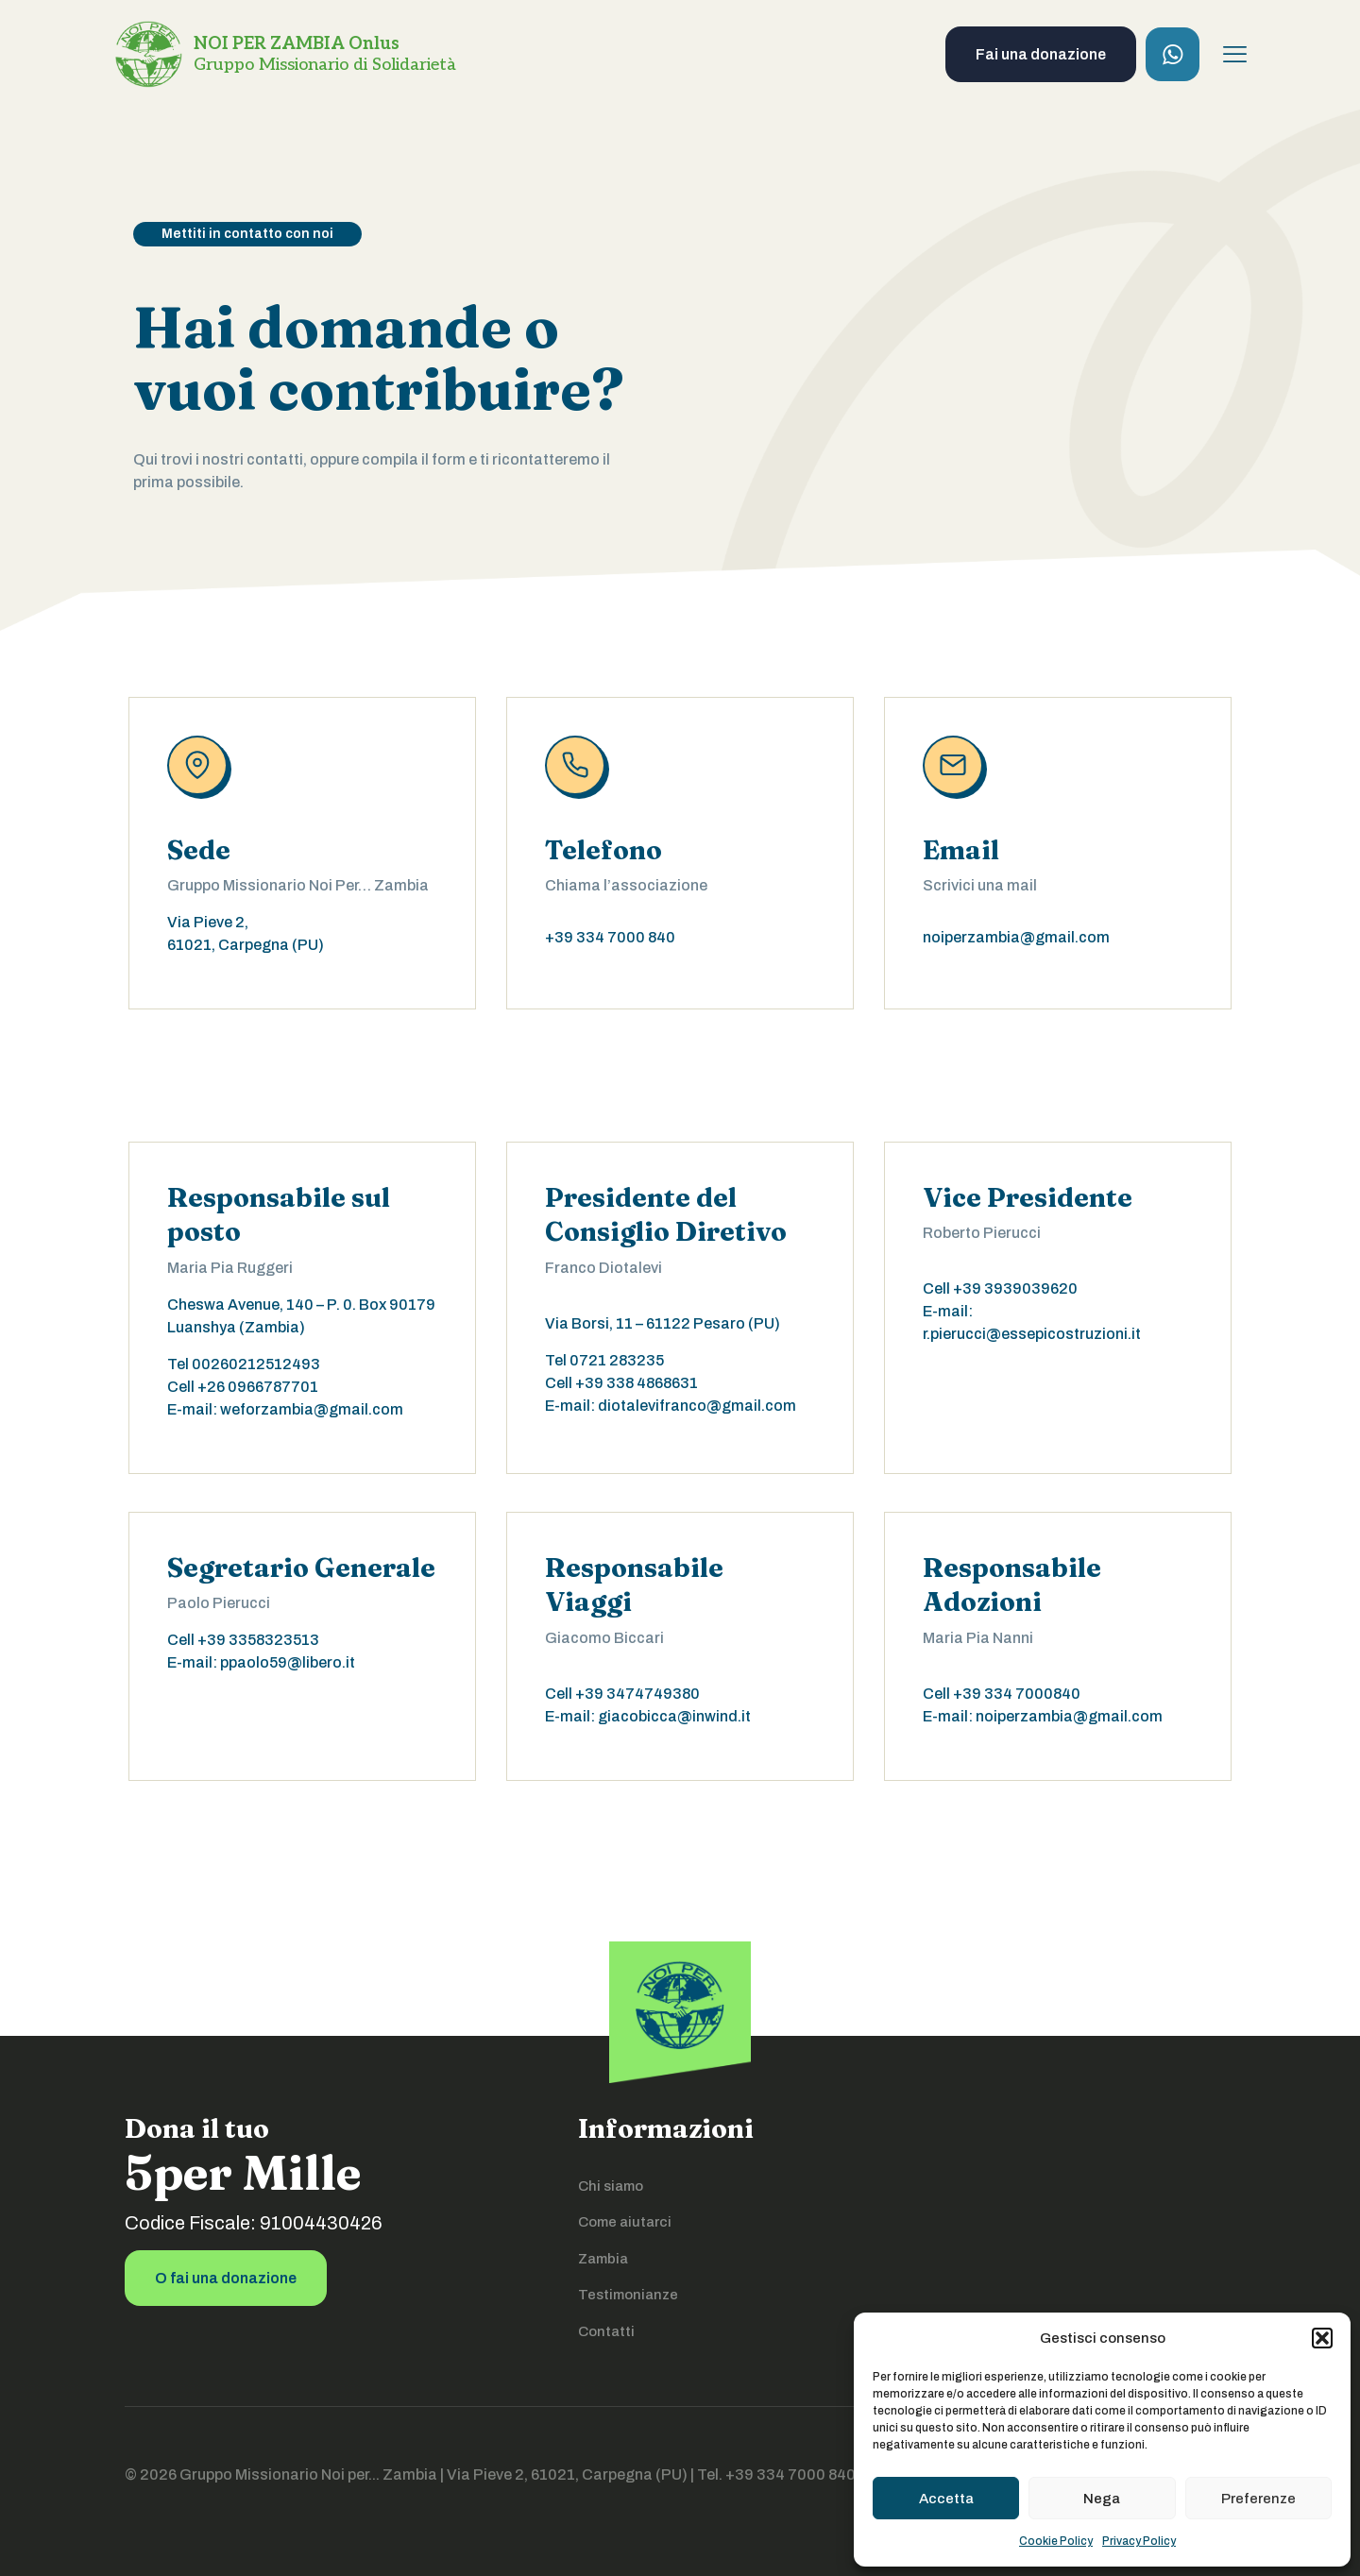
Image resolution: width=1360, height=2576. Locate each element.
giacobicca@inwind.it (674, 1716)
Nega (1101, 2498)
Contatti (606, 2331)
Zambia (603, 2258)
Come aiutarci (625, 2221)
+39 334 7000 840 (610, 937)
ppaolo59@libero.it (287, 1662)
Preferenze (1258, 2498)
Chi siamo (610, 2186)
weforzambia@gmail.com (311, 1409)
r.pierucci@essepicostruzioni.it (1032, 1334)
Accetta (946, 2498)
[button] (1322, 2338)
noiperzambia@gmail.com (1016, 937)
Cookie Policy (1056, 2541)
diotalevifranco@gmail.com (697, 1406)
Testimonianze (628, 2294)
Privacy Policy (1139, 2541)
